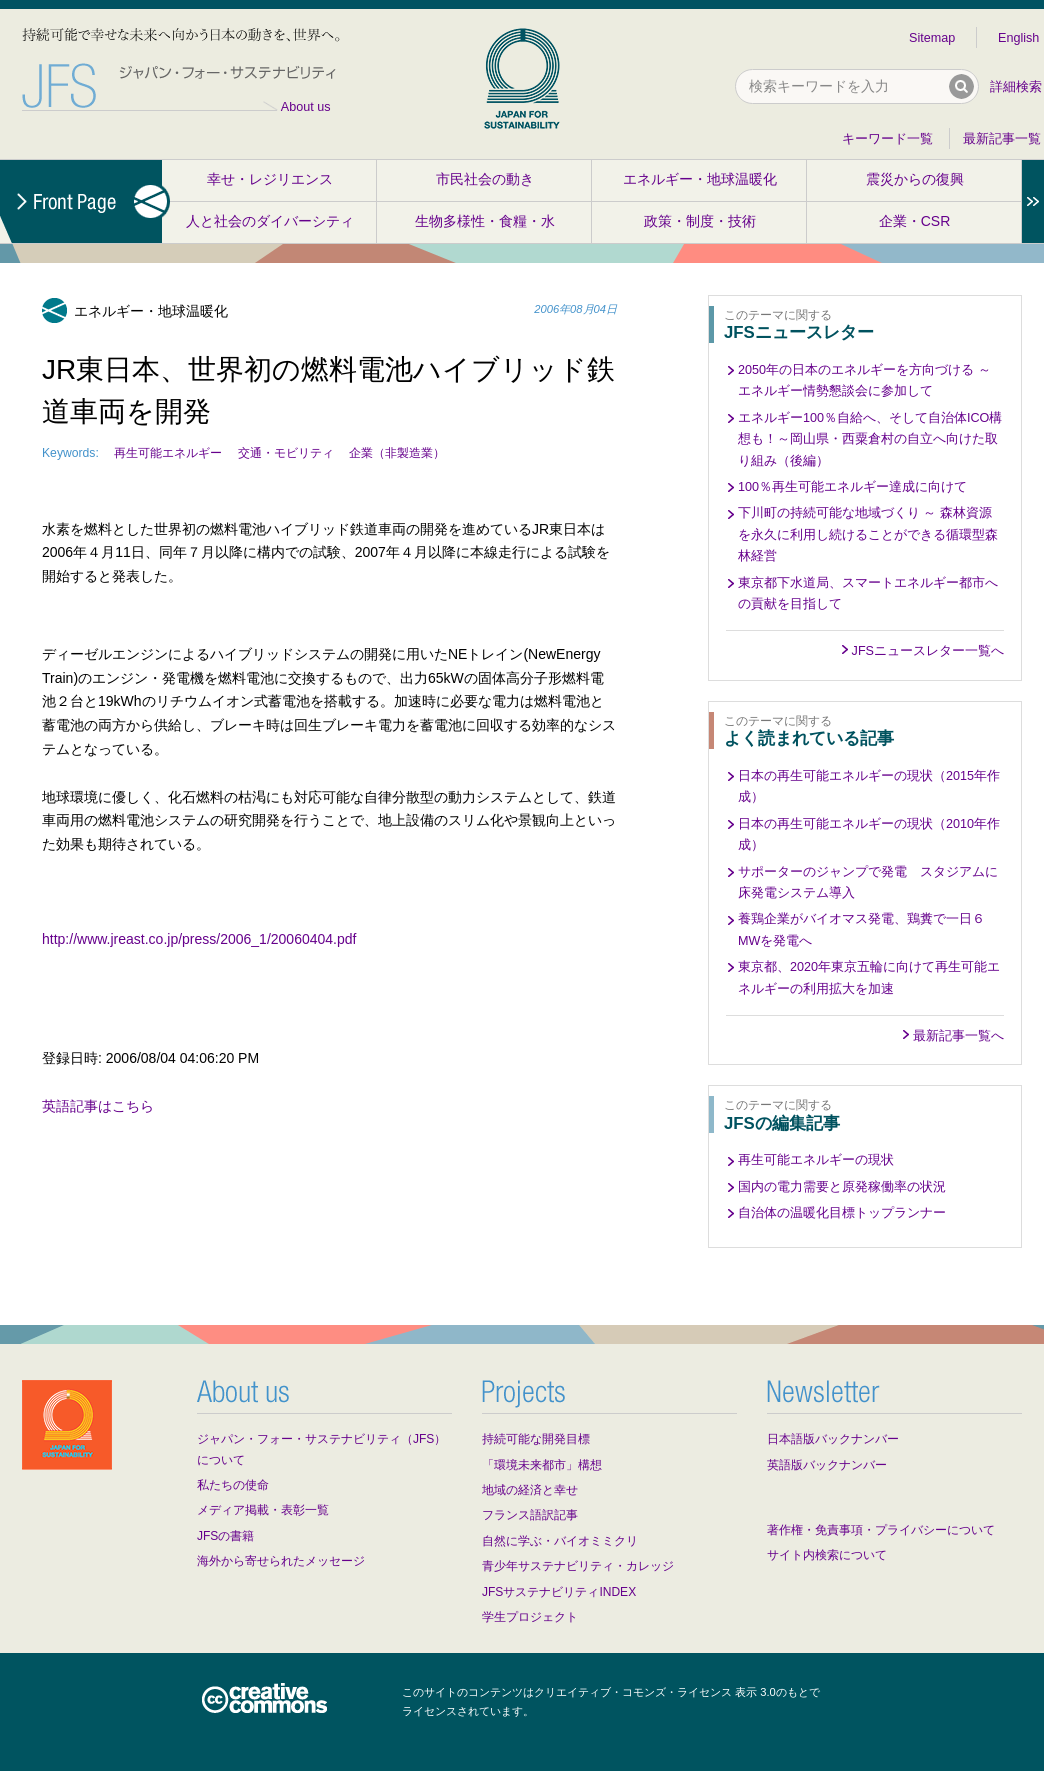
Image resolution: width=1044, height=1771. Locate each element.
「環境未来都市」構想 (542, 1465)
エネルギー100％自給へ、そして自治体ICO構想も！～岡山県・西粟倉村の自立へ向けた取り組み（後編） (870, 439)
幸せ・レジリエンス (270, 179)
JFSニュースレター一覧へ (928, 651)
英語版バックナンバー (827, 1465)
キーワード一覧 (887, 139)
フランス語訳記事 (530, 1515)
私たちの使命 (233, 1485)
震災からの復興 (915, 179)
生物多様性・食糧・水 (485, 221)
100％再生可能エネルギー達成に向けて (852, 487)
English (1018, 38)
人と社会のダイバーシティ (270, 221)
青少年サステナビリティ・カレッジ (578, 1566)
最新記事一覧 (1002, 139)
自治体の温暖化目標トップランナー (842, 1213)
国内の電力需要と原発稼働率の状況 (842, 1187)
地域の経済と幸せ (530, 1490)
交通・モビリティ (286, 453)
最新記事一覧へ (958, 1036)
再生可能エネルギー (168, 453)
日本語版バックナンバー (833, 1439)
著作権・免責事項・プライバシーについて (881, 1530)
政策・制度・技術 (700, 221)
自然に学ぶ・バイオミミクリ (560, 1541)
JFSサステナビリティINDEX (559, 1592)
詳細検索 (1016, 87)
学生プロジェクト (530, 1617)
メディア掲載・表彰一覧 (263, 1510)
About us (306, 107)
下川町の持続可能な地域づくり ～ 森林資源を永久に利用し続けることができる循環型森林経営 (868, 534)
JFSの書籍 (225, 1536)
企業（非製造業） (397, 453)
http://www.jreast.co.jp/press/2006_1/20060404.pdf (199, 939)
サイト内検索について (827, 1555)
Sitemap (932, 38)
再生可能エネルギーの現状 (816, 1160)
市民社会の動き (485, 179)
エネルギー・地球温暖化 (700, 179)
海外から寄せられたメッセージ (281, 1561)
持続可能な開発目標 (536, 1439)
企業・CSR (915, 221)
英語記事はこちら (98, 1106)
